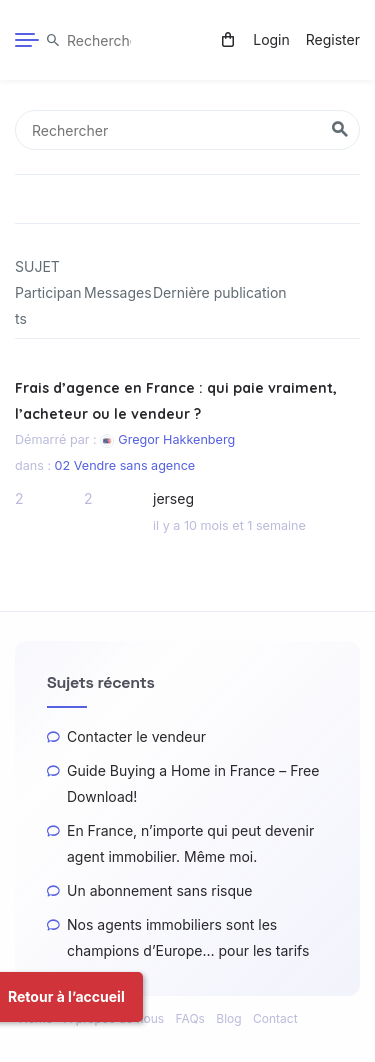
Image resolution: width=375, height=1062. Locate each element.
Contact (275, 1018)
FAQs (190, 1018)
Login (271, 39)
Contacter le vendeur (136, 736)
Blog (228, 1018)
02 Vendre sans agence (125, 477)
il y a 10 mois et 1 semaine (229, 537)
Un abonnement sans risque (159, 890)
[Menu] (27, 40)
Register (333, 39)
